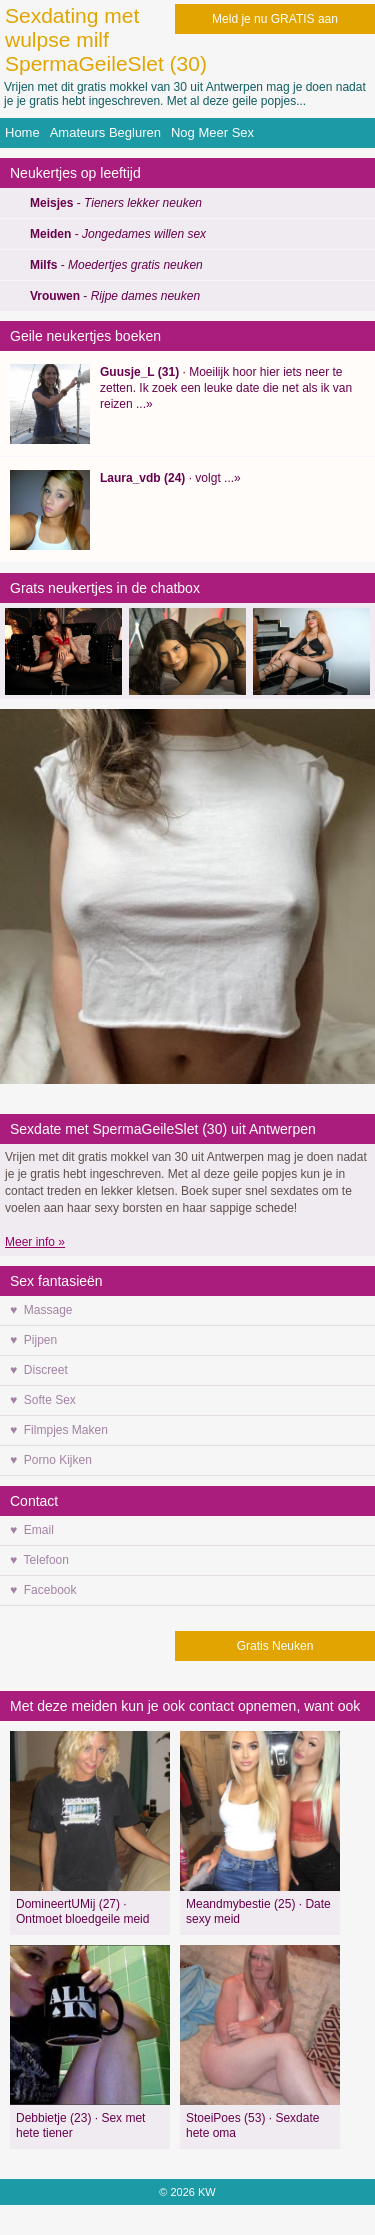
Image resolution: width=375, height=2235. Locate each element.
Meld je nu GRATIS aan (275, 19)
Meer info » (35, 1242)
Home (22, 132)
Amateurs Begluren (105, 132)
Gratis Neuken (275, 1646)
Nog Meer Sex (212, 132)
